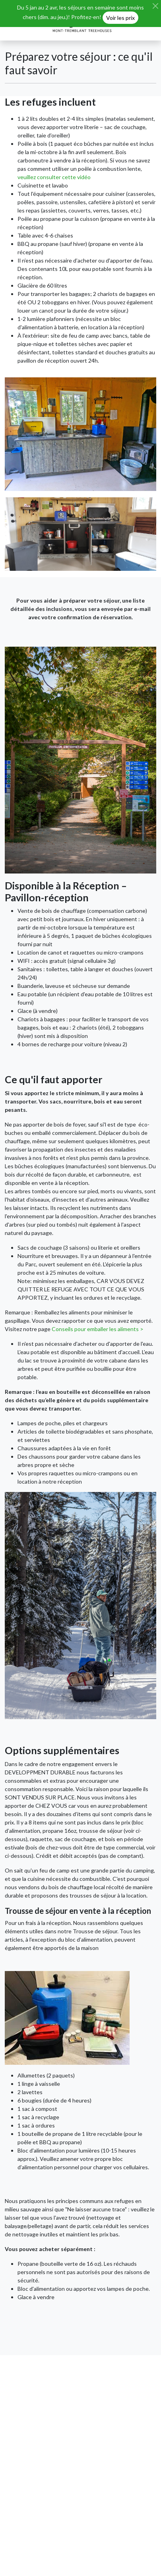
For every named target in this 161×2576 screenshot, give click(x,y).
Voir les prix (120, 17)
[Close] (155, 6)
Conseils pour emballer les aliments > (98, 1329)
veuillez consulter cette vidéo (54, 177)
